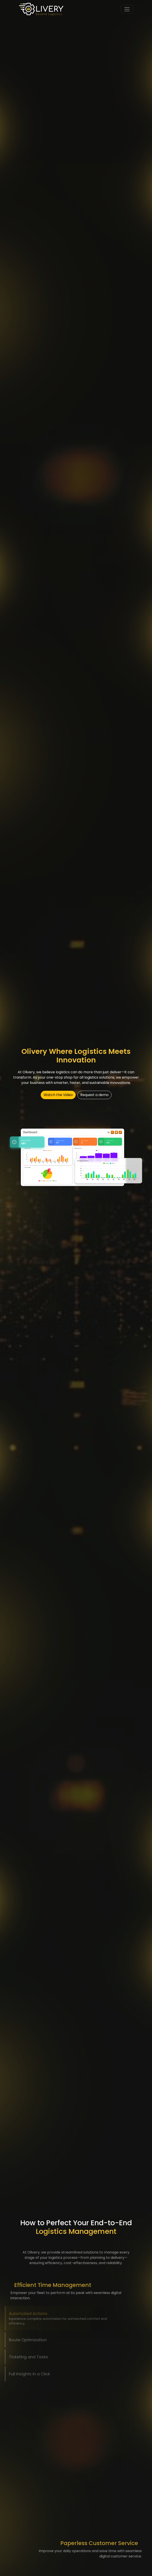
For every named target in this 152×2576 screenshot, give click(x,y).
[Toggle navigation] (127, 9)
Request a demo (94, 1094)
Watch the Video (58, 1094)
